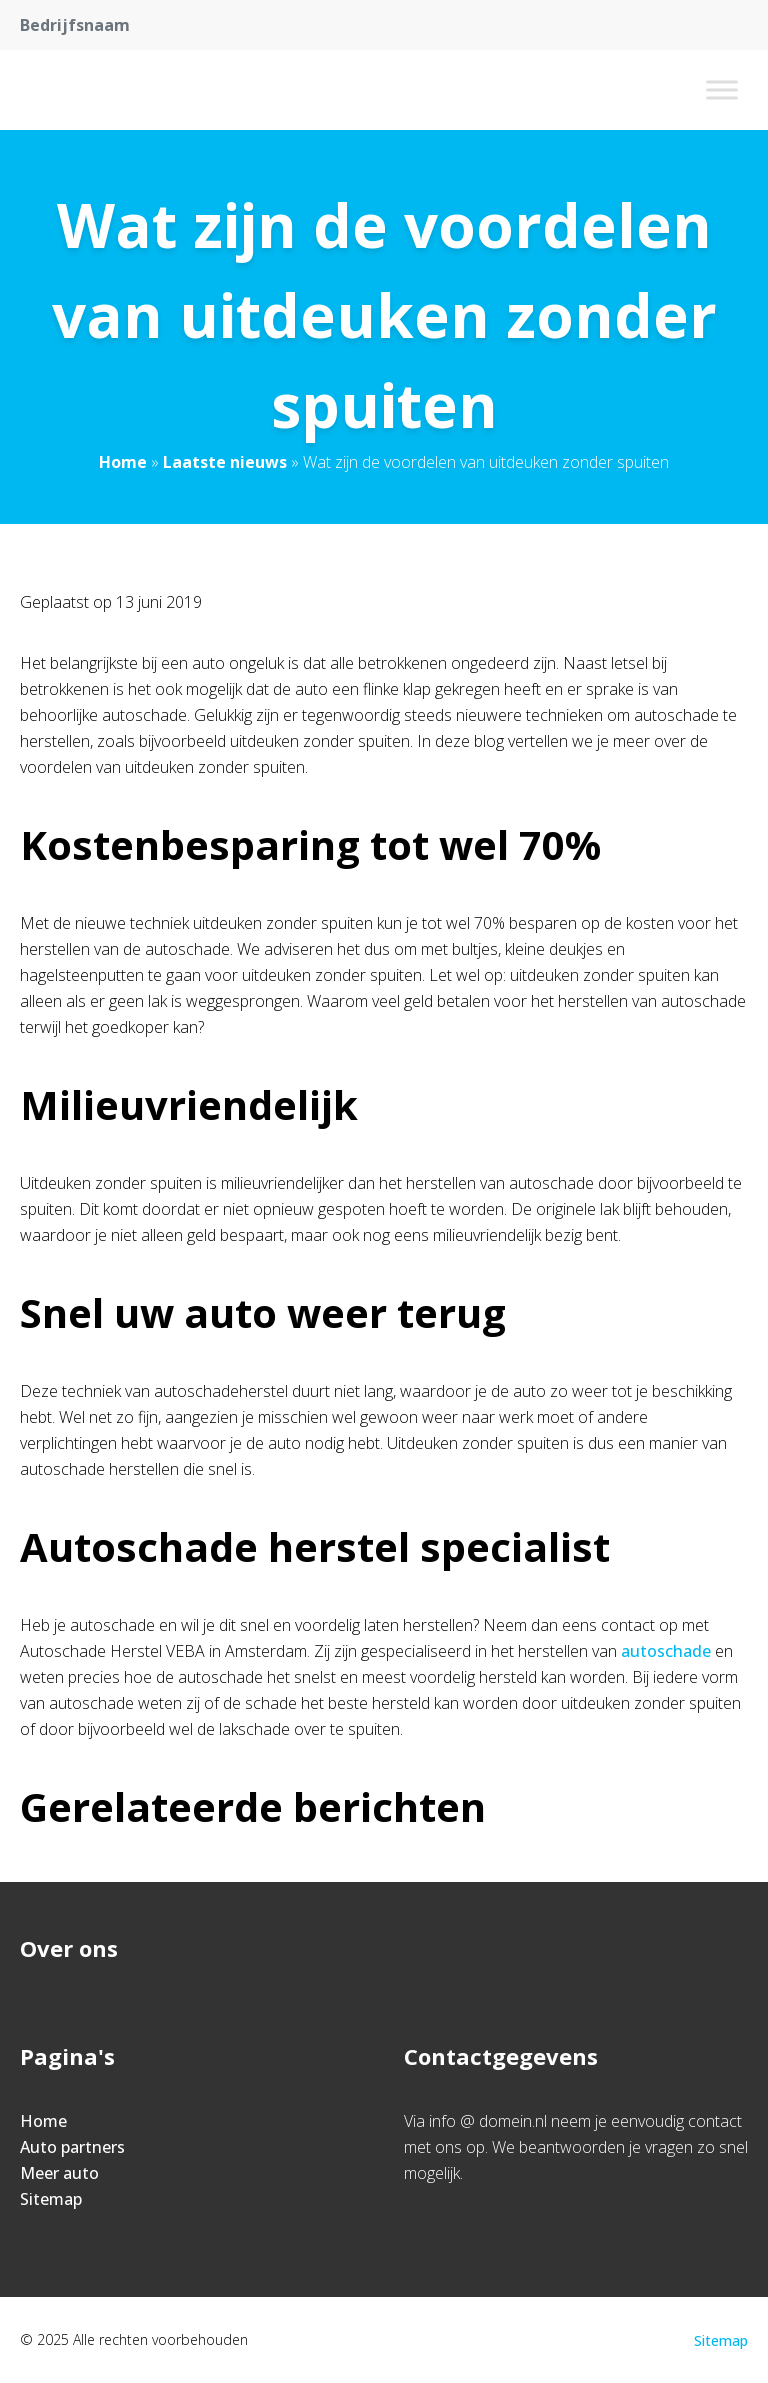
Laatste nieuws (225, 462)
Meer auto (59, 2173)
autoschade (666, 1651)
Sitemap (51, 2199)
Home (123, 462)
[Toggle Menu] (722, 89)
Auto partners (72, 2147)
